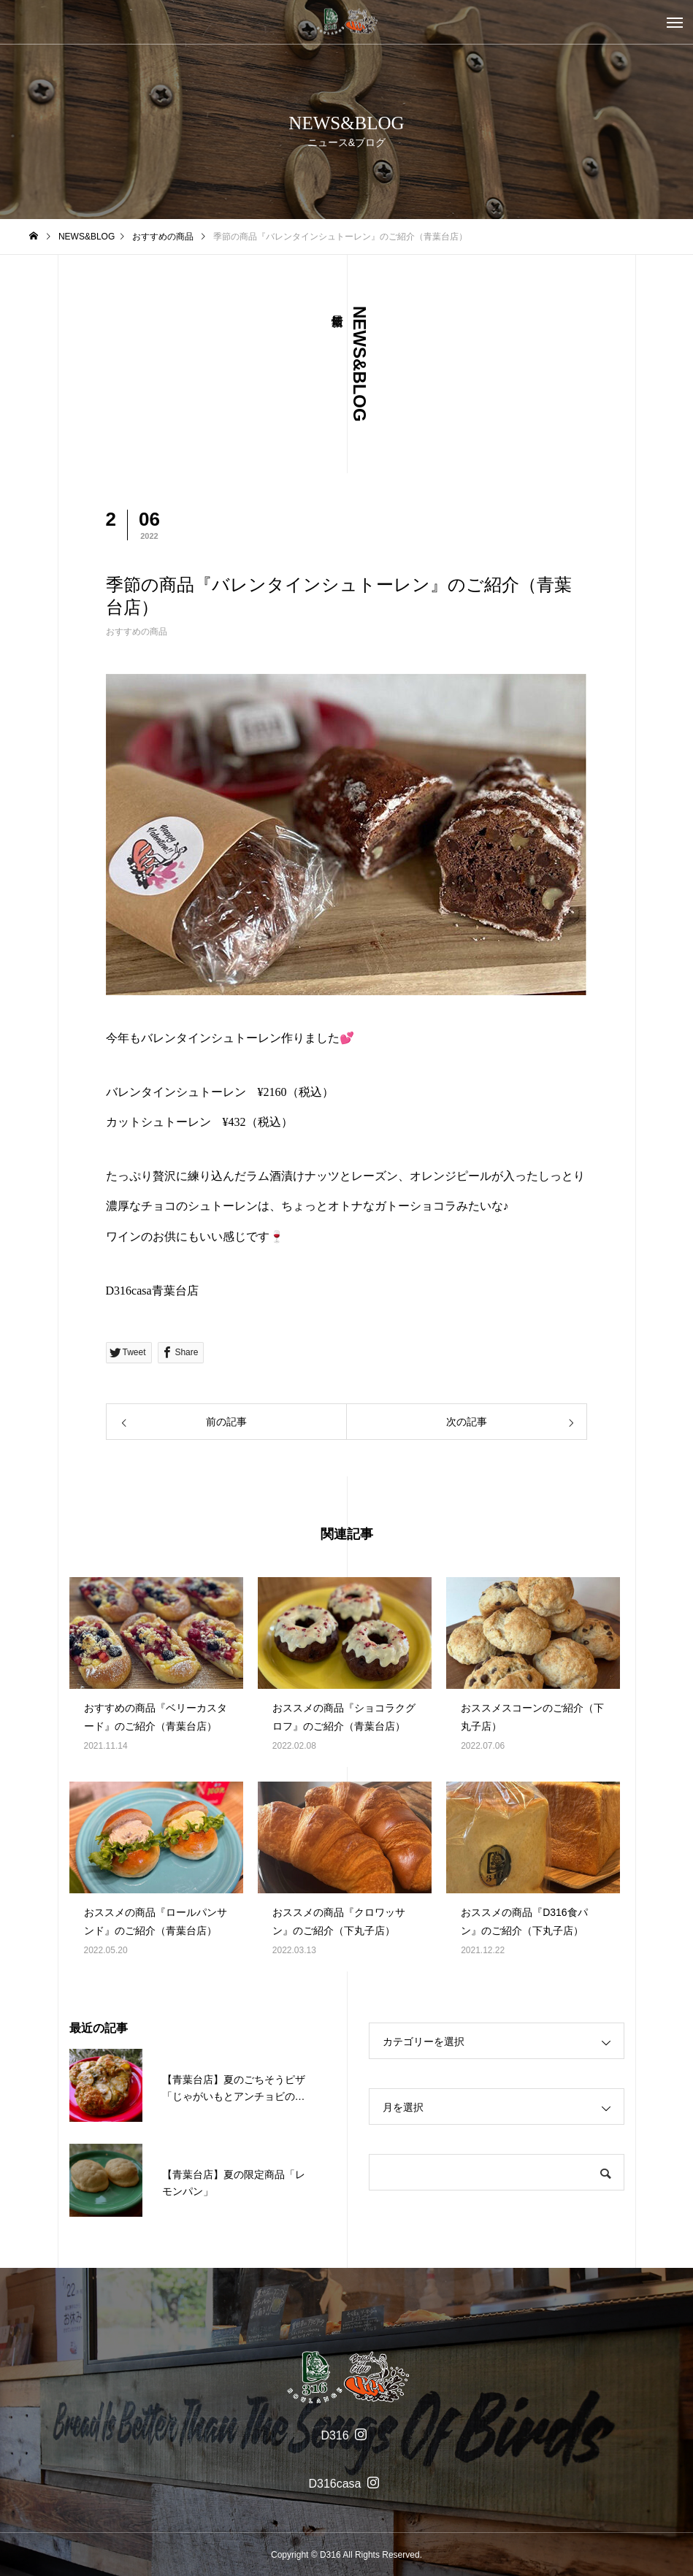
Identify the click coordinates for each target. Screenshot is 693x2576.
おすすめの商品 (136, 631)
